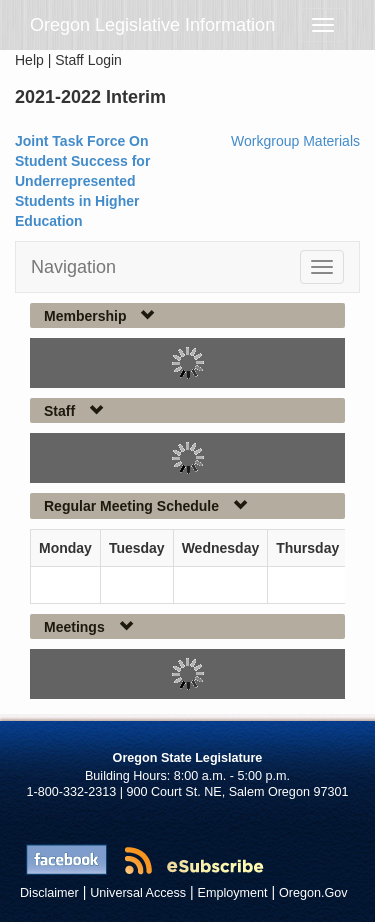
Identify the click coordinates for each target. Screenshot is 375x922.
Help (29, 60)
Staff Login (88, 60)
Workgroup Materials (295, 141)
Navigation (73, 267)
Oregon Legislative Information (152, 25)
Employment (233, 893)
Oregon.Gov (313, 893)
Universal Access (138, 893)
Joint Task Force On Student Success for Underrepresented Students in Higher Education (82, 181)
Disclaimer (49, 893)
